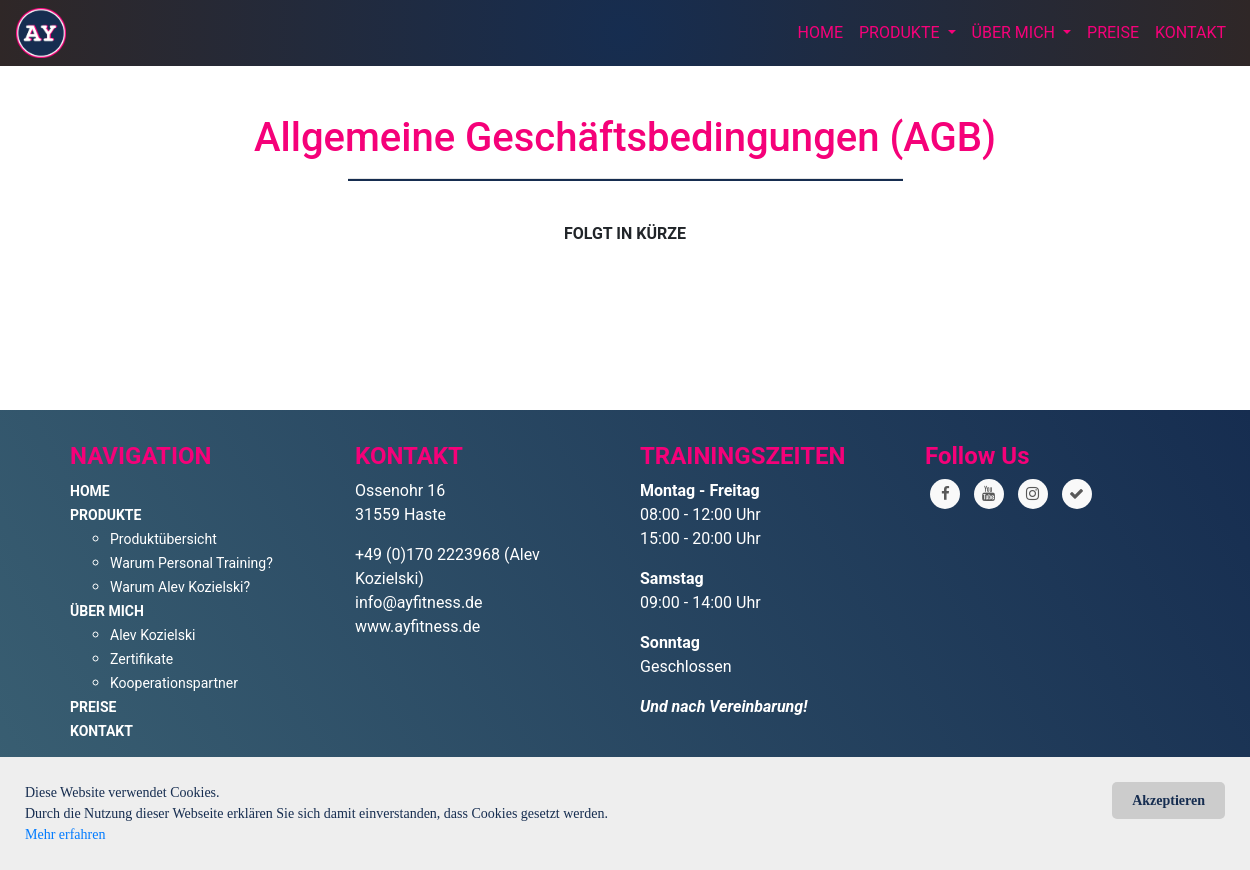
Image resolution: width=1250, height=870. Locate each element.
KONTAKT (1190, 32)
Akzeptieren (1168, 800)
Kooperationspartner (174, 683)
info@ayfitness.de (419, 602)
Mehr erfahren (65, 834)
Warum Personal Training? (191, 563)
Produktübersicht (163, 539)
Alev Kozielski (153, 635)
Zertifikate (141, 659)
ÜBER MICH (1015, 32)
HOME (820, 32)
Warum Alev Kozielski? (180, 587)
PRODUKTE (901, 32)
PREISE (1113, 32)
